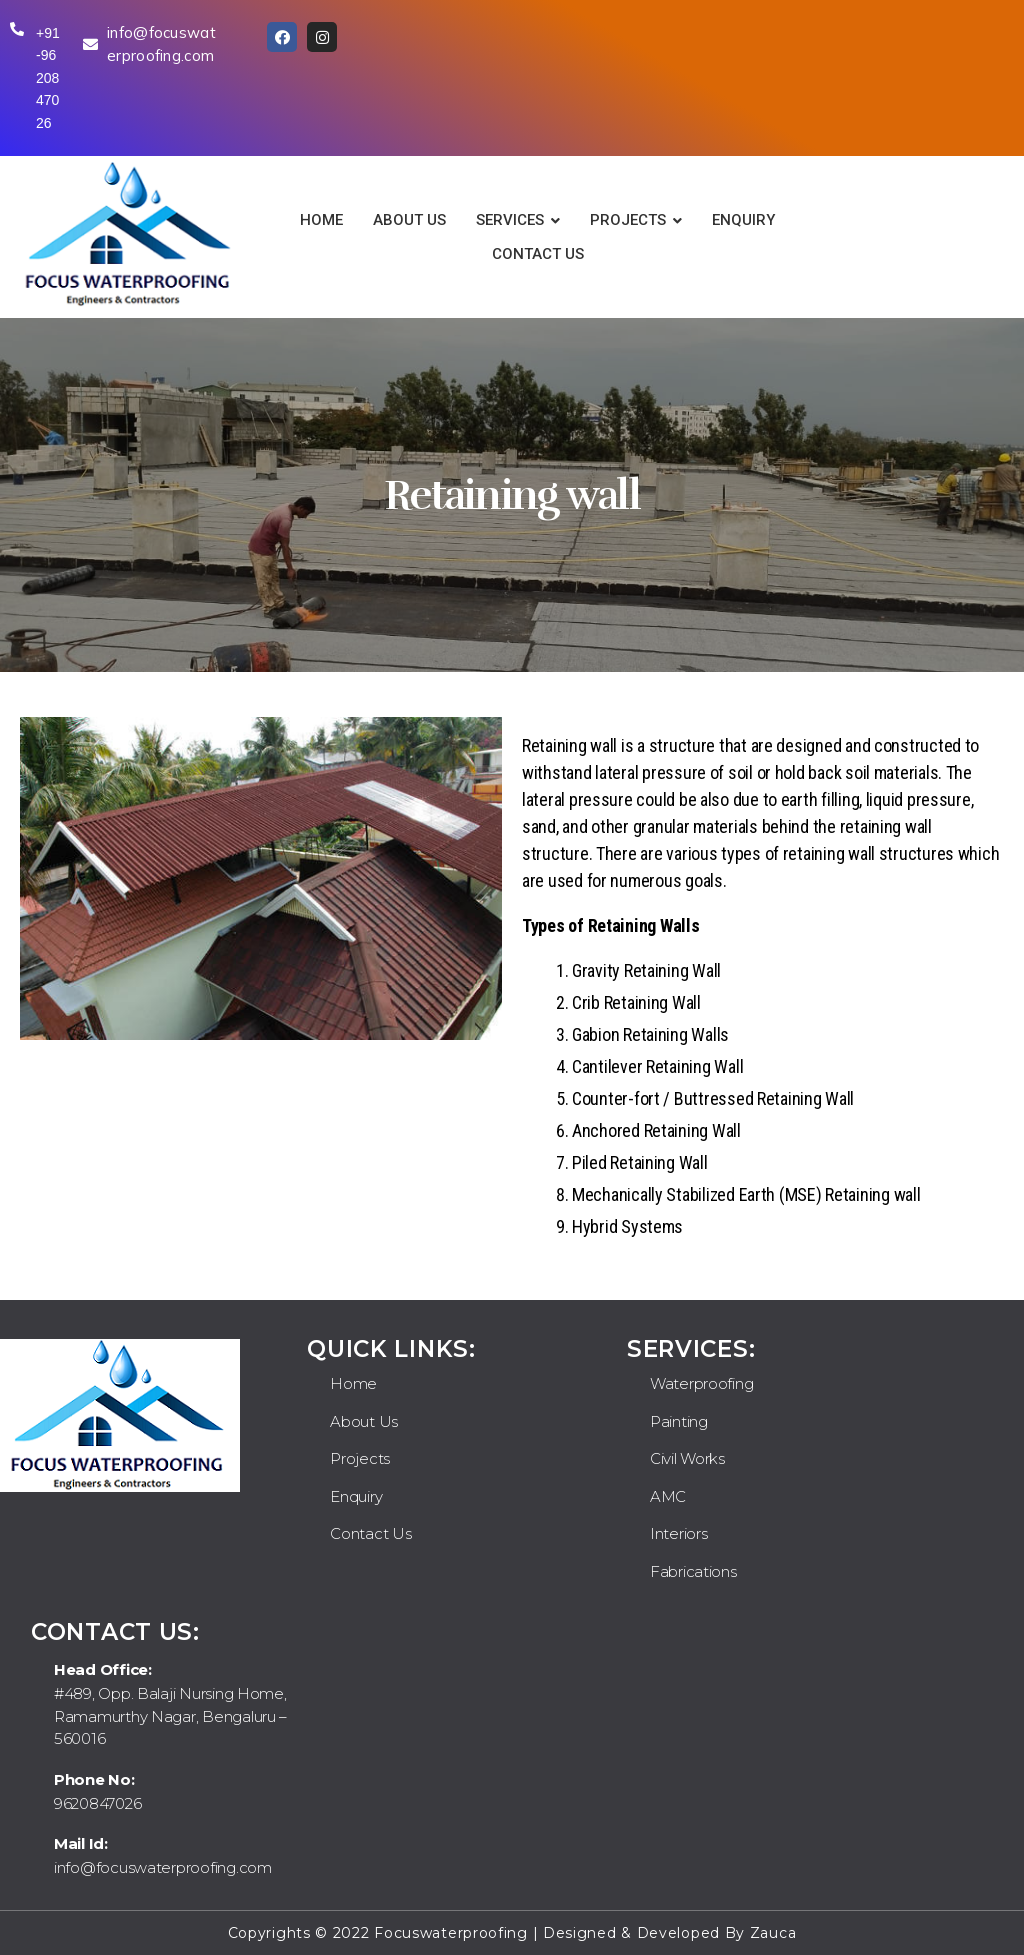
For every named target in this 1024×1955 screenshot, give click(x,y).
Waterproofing (702, 1383)
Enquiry (356, 1496)
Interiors (679, 1533)
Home (353, 1383)
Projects (360, 1458)
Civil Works (687, 1458)
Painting (679, 1421)
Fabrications (693, 1571)
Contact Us (370, 1533)
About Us (364, 1421)
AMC (668, 1496)
